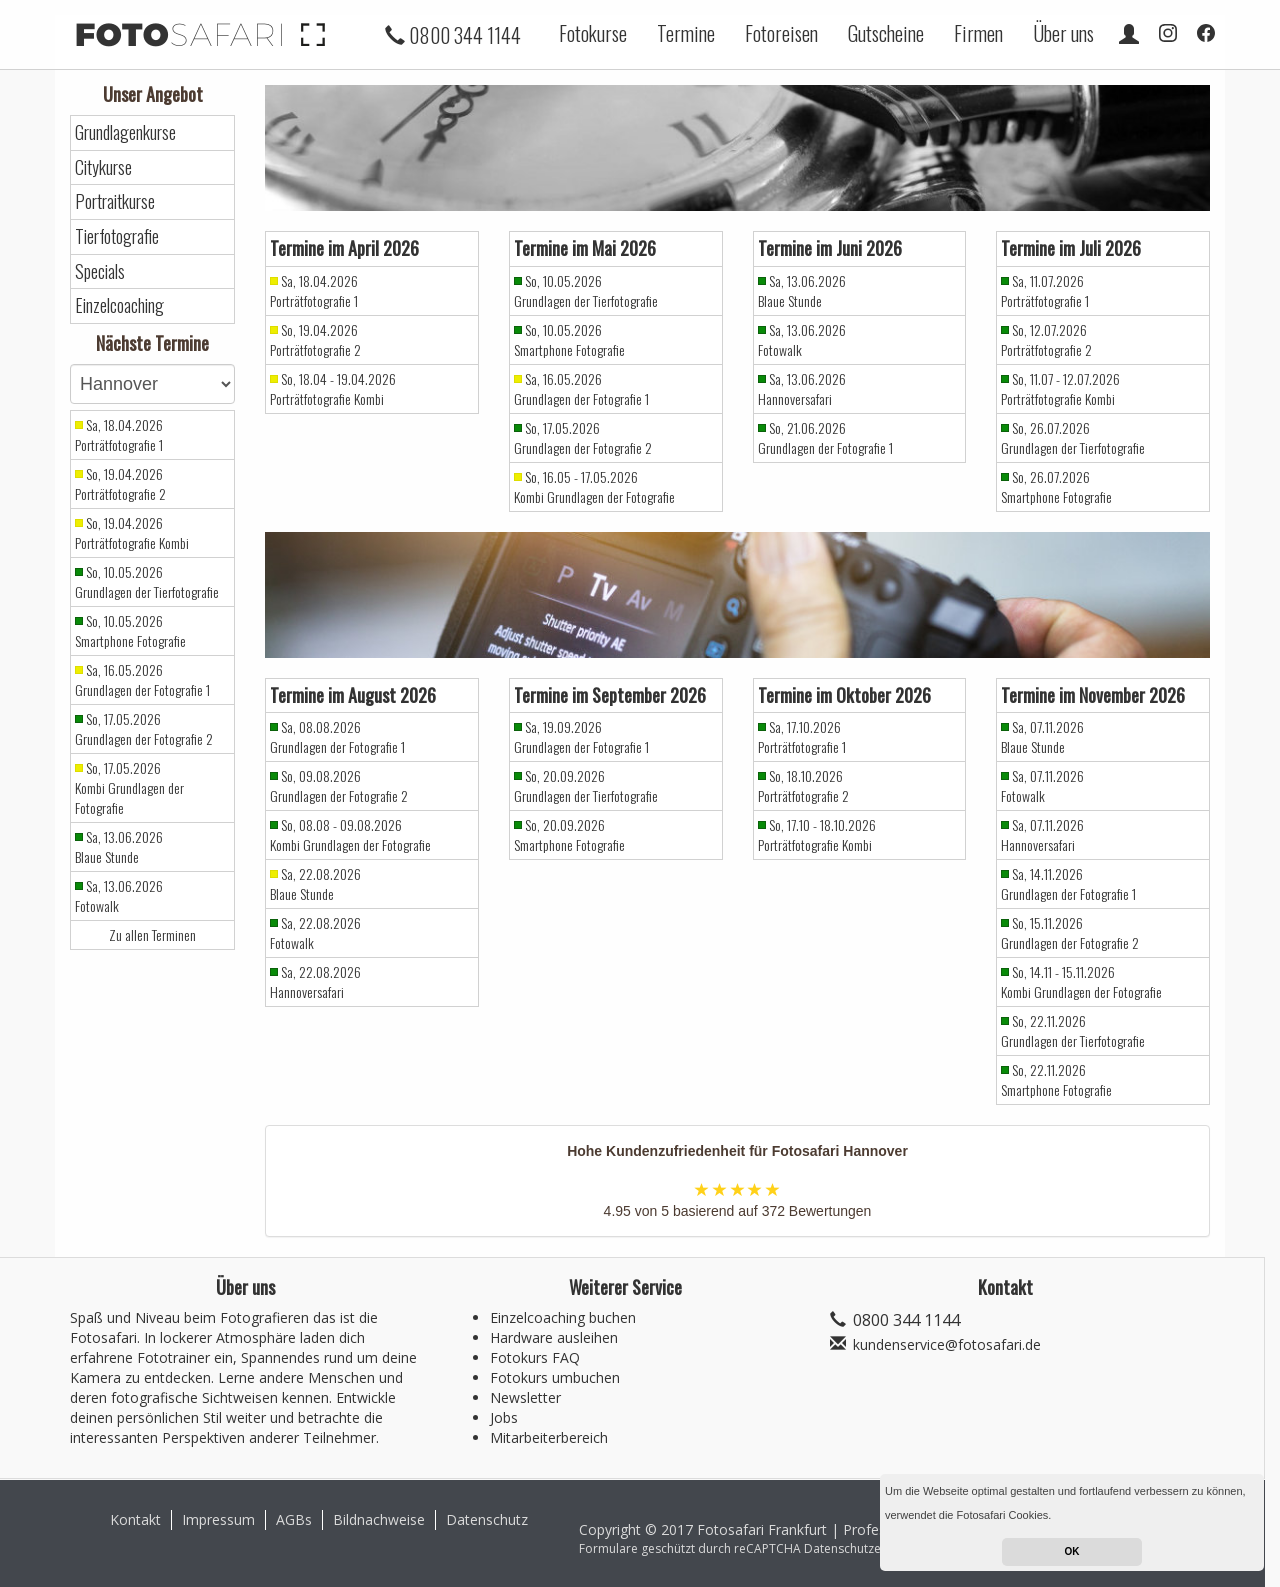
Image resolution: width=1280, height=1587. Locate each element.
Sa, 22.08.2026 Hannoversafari (315, 982)
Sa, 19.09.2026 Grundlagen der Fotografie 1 (581, 737)
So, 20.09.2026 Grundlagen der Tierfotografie (586, 786)
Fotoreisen (781, 33)
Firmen (978, 33)
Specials (100, 271)
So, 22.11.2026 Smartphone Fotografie (1056, 1080)
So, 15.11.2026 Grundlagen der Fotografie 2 (1070, 933)
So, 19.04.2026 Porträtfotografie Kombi (132, 533)
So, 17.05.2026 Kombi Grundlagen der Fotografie (129, 788)
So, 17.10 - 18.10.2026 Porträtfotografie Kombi (817, 835)
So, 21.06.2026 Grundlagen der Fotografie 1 (825, 438)
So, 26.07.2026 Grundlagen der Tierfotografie (1073, 438)
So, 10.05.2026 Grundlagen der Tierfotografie (147, 582)
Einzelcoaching (119, 305)
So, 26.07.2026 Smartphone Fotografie (1056, 487)
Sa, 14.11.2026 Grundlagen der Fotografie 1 (1068, 884)
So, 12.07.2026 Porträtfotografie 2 (1046, 340)
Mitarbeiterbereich (549, 1437)
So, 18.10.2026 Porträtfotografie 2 (803, 786)
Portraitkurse (115, 201)
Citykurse (103, 167)
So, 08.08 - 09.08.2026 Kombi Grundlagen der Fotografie (350, 835)
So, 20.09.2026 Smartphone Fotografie (569, 835)
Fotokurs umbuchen (555, 1377)
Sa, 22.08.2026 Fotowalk (315, 933)
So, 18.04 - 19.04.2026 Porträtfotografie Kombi (333, 389)
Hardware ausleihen (554, 1337)
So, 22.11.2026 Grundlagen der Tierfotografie (1073, 1031)
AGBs (294, 1519)
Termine (686, 33)
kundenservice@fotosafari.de (947, 1344)
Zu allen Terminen (152, 935)
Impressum (218, 1519)
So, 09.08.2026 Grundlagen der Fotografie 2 (339, 786)
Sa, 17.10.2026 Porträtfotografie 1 (802, 737)
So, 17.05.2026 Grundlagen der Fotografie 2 (144, 729)
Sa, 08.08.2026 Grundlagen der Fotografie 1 (337, 737)
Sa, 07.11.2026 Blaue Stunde (1042, 737)
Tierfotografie (117, 236)
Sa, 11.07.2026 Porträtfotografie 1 (1045, 291)
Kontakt (135, 1519)
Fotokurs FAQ (535, 1357)
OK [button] (1072, 1551)
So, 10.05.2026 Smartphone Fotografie (130, 631)
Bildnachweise (379, 1519)
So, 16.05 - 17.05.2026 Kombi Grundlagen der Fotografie (594, 487)
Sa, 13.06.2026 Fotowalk (119, 896)
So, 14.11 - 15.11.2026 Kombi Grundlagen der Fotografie (1081, 982)
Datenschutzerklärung (866, 1548)
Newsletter (525, 1397)
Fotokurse (593, 33)
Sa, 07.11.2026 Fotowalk (1042, 786)
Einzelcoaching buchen (563, 1317)
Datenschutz (487, 1519)
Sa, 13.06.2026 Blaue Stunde (119, 847)
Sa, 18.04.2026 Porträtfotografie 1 (119, 435)
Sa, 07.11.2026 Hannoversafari (1042, 835)
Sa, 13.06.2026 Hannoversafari (802, 389)
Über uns (1063, 33)
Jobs (504, 1417)
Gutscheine (886, 33)
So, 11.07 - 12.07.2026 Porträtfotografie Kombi (1060, 389)
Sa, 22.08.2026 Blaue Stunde (315, 884)
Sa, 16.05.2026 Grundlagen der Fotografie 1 (142, 680)
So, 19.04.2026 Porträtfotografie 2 (120, 484)
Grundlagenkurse (125, 132)
